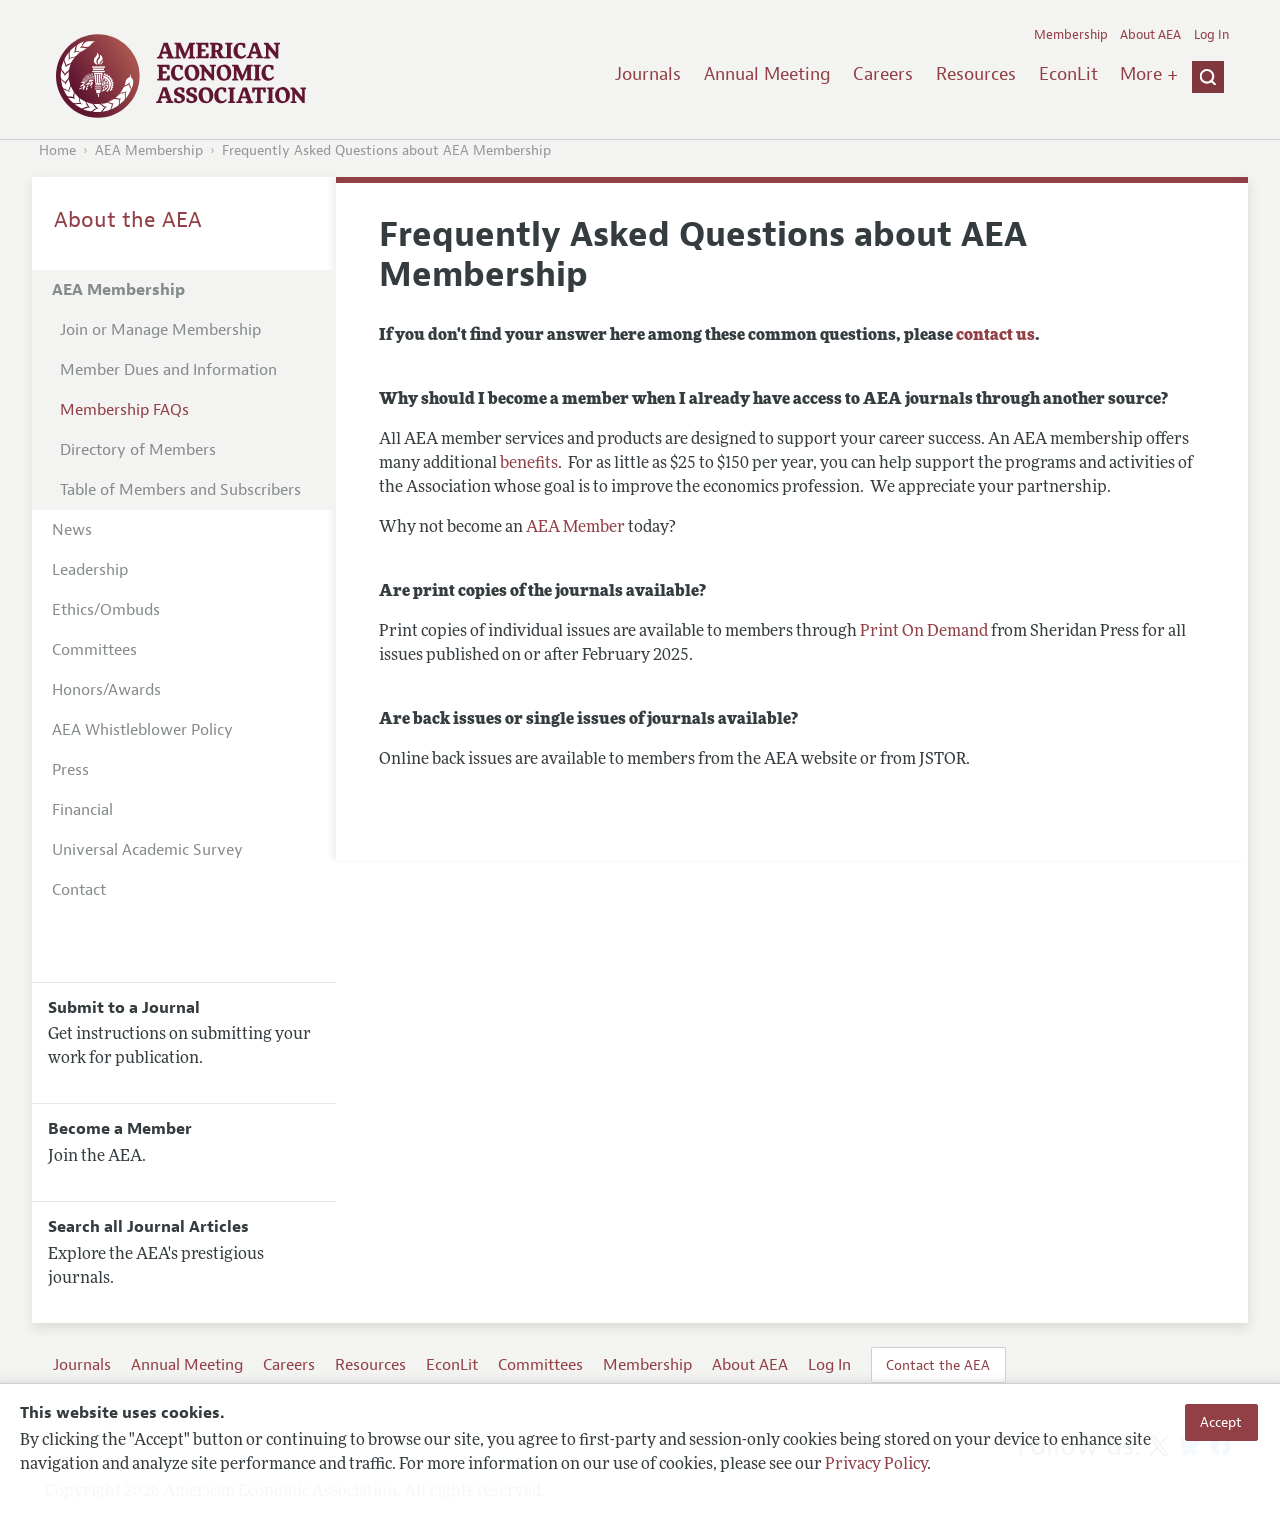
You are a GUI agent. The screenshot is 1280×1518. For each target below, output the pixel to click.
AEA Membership (149, 150)
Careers (883, 74)
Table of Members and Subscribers (180, 490)
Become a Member (120, 1129)
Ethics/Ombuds (106, 610)
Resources (976, 74)
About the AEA (128, 220)
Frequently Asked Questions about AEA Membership (386, 150)
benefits (529, 464)
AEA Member (575, 528)
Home (57, 150)
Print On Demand (924, 632)
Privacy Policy (876, 1465)
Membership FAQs (124, 410)
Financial (82, 810)
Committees (94, 650)
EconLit (1068, 74)
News (72, 530)
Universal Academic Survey (147, 850)
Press (70, 770)
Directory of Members (138, 450)
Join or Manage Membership (160, 330)
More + (1149, 74)
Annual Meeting (767, 74)
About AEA (1150, 35)
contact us (995, 336)
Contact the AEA (938, 1365)
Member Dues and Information (168, 370)
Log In (1211, 35)
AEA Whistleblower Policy (142, 730)
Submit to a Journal (124, 1008)
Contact (79, 890)
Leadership (90, 570)
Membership (1071, 35)
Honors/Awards (106, 690)
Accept (1221, 1422)
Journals (648, 74)
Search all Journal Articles (148, 1227)
